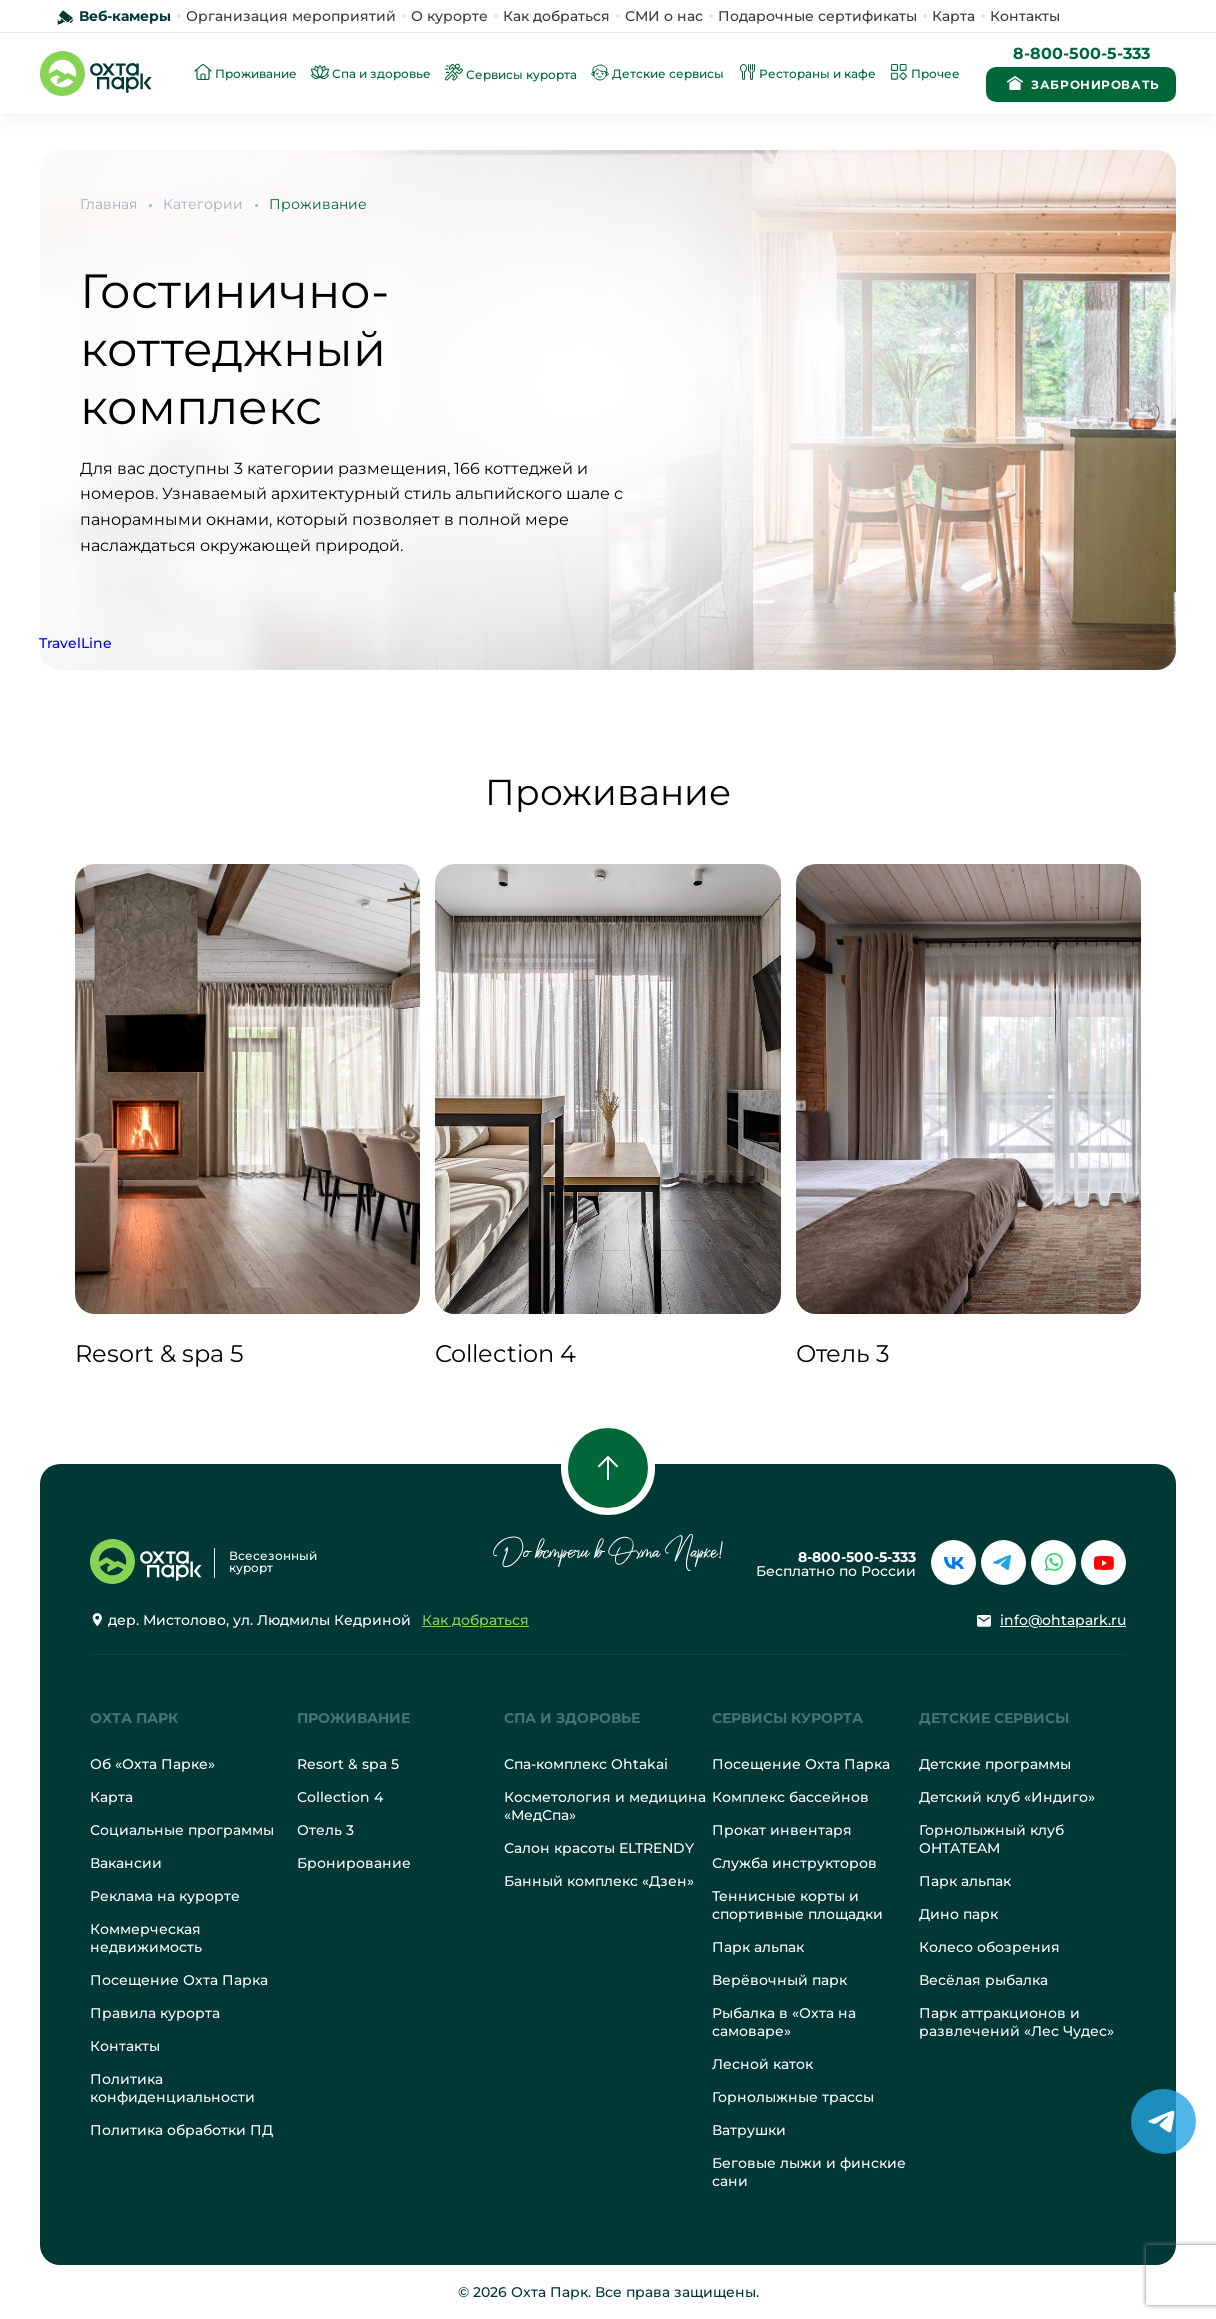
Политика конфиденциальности (172, 2088)
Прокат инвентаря (782, 1830)
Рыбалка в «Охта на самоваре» (784, 2022)
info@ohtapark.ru (1063, 1620)
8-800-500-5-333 (1081, 53)
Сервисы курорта (787, 1718)
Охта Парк (134, 1718)
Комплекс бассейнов (790, 1797)
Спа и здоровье (572, 1718)
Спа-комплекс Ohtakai (586, 1764)
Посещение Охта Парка (179, 1980)
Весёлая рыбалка (983, 1980)
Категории (203, 204)
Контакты (1025, 16)
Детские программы (995, 1764)
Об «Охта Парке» (152, 1764)
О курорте (449, 16)
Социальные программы (182, 1830)
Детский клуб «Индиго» (1007, 1797)
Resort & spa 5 (348, 1764)
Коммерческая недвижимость (146, 1938)
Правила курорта (155, 2013)
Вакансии (126, 1863)
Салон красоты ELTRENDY (599, 1848)
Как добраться (556, 16)
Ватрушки (749, 2130)
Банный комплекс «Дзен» (599, 1881)
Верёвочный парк (779, 1980)
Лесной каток (762, 2064)
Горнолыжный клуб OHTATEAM (991, 1839)
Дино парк (958, 1914)
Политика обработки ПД (181, 2130)
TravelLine (75, 643)
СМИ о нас (664, 16)
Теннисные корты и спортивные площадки (797, 1905)
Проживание (318, 204)
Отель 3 (325, 1830)
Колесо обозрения (989, 1947)
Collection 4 (340, 1797)
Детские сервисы (994, 1718)
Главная (108, 204)
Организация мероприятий (291, 16)
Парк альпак (758, 1947)
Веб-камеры (125, 16)
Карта (953, 16)
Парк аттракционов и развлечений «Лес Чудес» (1016, 2022)
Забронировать (1080, 83)
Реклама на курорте (165, 1896)
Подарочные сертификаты (817, 16)
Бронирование (354, 1863)
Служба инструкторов (794, 1863)
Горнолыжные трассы (793, 2097)
